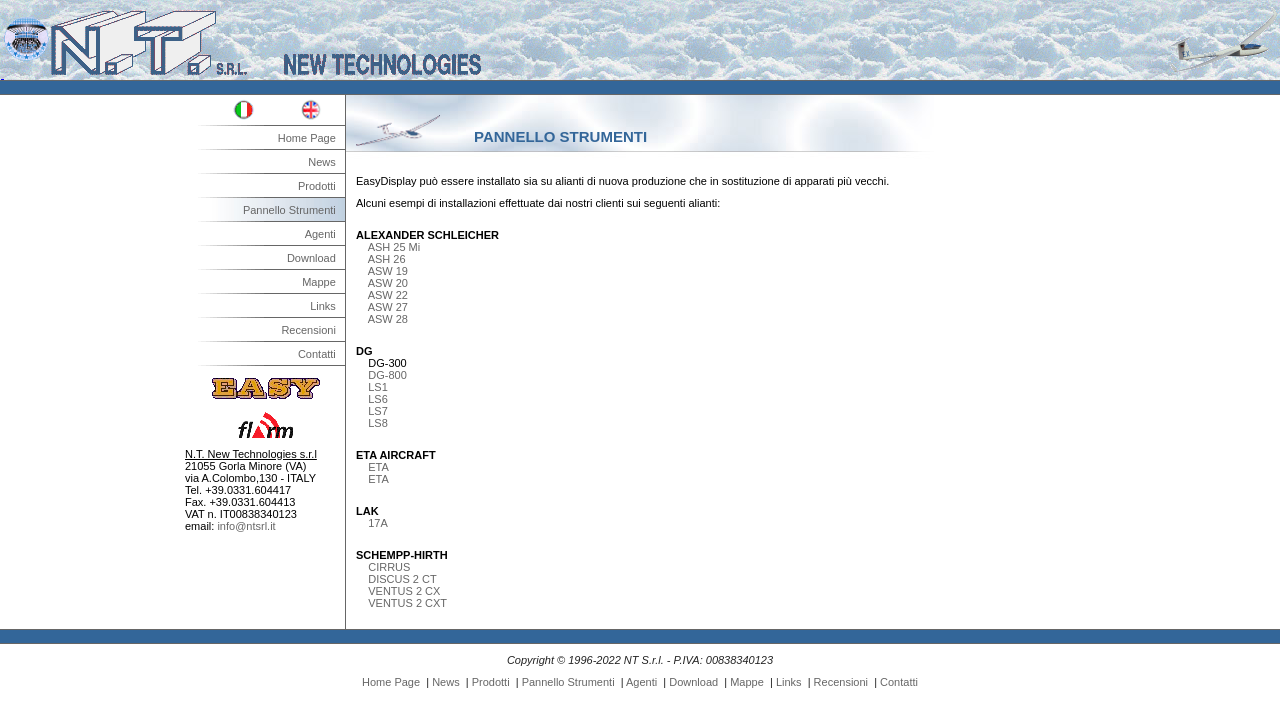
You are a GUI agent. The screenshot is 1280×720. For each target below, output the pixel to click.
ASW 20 (388, 283)
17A (378, 523)
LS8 (378, 423)
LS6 (378, 399)
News (322, 162)
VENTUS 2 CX (404, 591)
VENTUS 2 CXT (407, 603)
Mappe (319, 282)
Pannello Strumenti (289, 210)
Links (323, 306)
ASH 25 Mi (394, 247)
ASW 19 (388, 271)
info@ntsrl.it (246, 526)
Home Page (307, 138)
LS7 (378, 411)
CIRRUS (389, 567)
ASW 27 (388, 307)
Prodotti (317, 186)
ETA (378, 467)
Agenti (320, 234)
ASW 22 (388, 295)
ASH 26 (387, 259)
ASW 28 (388, 319)
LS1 (378, 387)
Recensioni (308, 330)
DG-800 (387, 375)
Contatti (317, 354)
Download (311, 258)
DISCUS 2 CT (402, 579)
